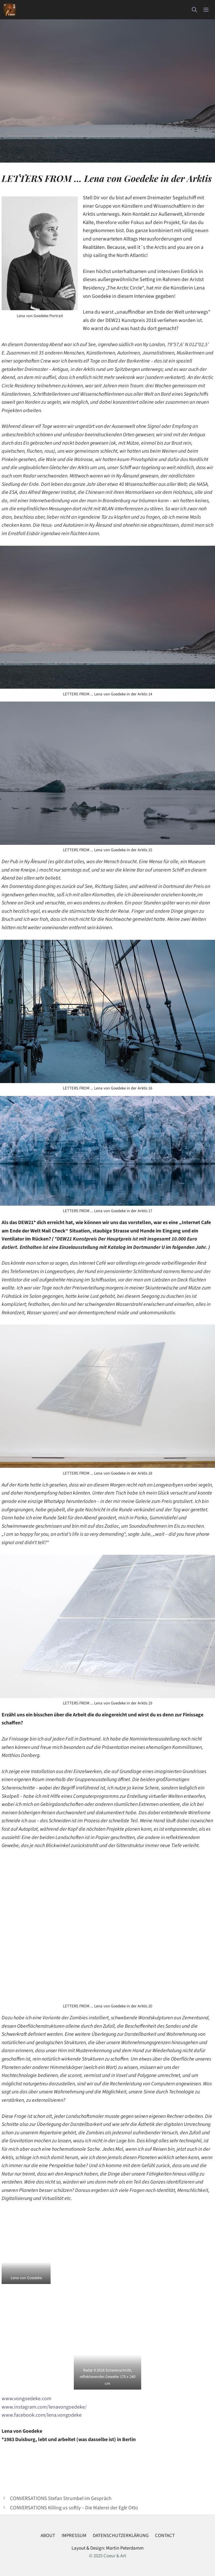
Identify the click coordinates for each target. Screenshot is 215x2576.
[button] (194, 9)
